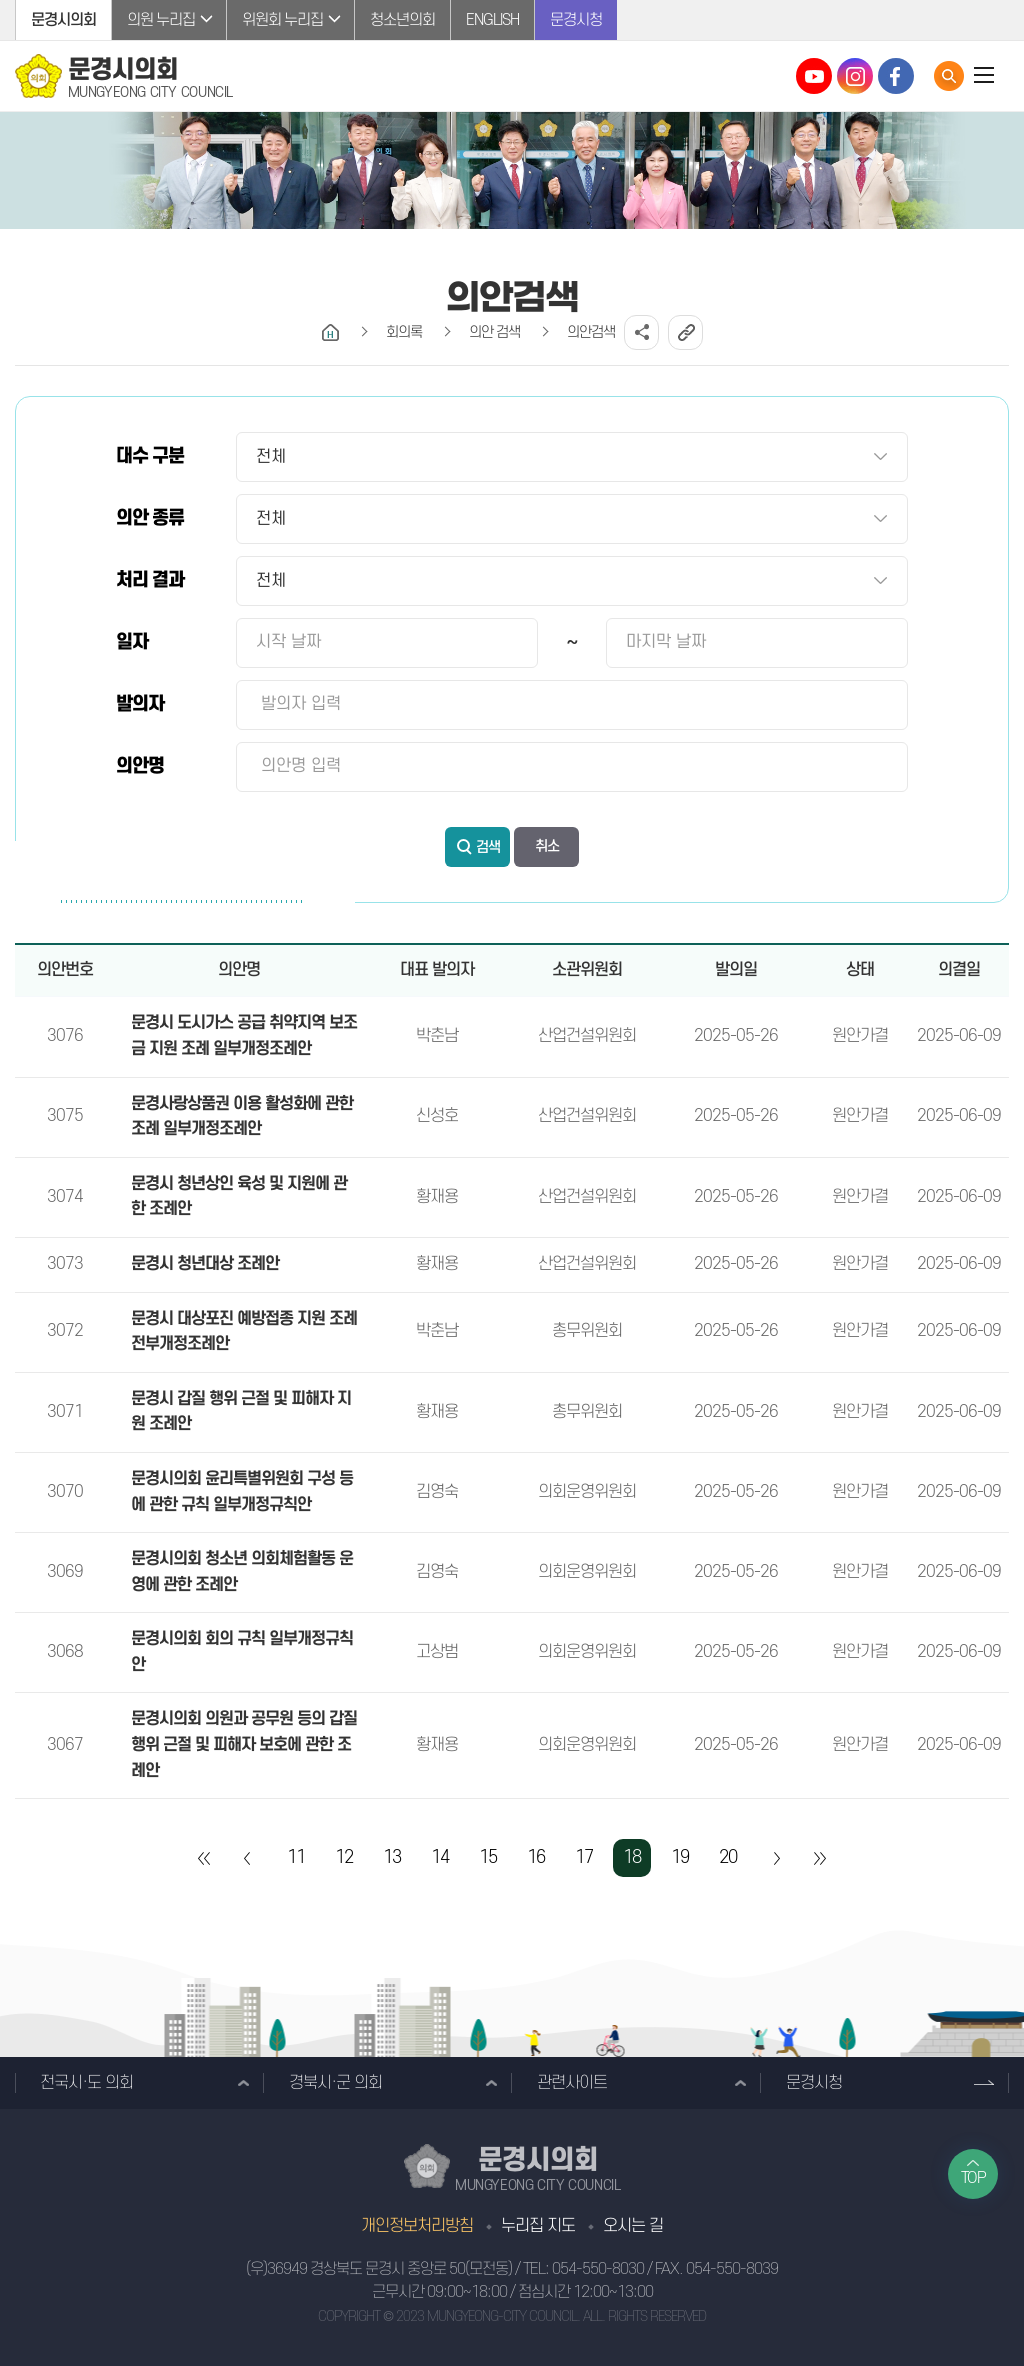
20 (728, 1857)
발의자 (140, 704)
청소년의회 (402, 20)
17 (584, 1857)
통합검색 (949, 76)
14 (440, 1857)
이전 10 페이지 (248, 1858)
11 (296, 1857)
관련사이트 (572, 2083)
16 (536, 1857)
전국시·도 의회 (86, 2083)
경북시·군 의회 (335, 2083)
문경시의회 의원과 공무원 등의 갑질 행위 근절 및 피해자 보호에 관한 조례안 (244, 1744)
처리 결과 (150, 580)
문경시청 (576, 20)
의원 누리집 (161, 20)
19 (680, 1857)
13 (392, 1857)
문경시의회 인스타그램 (855, 76)
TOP (973, 2178)
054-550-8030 (598, 2269)
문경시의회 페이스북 (896, 76)
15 (488, 1857)
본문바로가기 (0, 0)
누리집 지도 (538, 2226)
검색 (488, 847)
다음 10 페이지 (776, 1858)
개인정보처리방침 (417, 2226)
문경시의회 (63, 20)
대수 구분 (150, 456)
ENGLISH (492, 20)
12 (344, 1857)
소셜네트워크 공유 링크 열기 (641, 332)
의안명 (140, 766)
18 (632, 1857)
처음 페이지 (205, 1858)
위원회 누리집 (282, 20)
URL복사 (685, 332)
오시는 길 (633, 2226)
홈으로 (330, 332)
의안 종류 (150, 518)
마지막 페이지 (819, 1858)
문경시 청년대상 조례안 (205, 1264)
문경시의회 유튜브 (814, 76)
